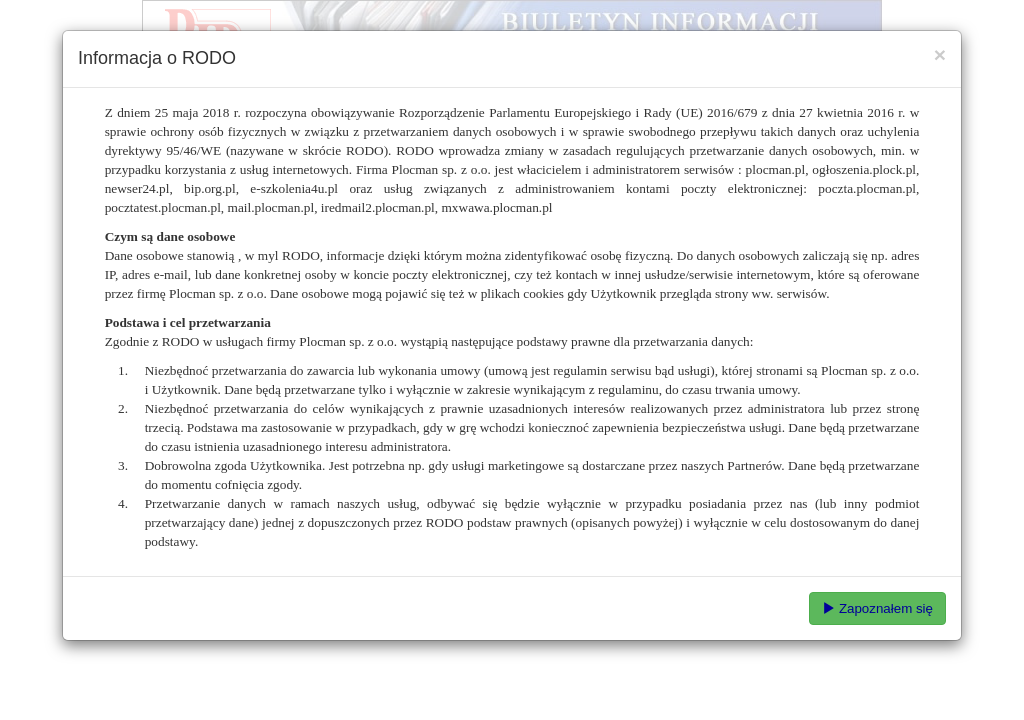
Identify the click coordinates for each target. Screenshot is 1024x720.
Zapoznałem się (877, 608)
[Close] (940, 54)
